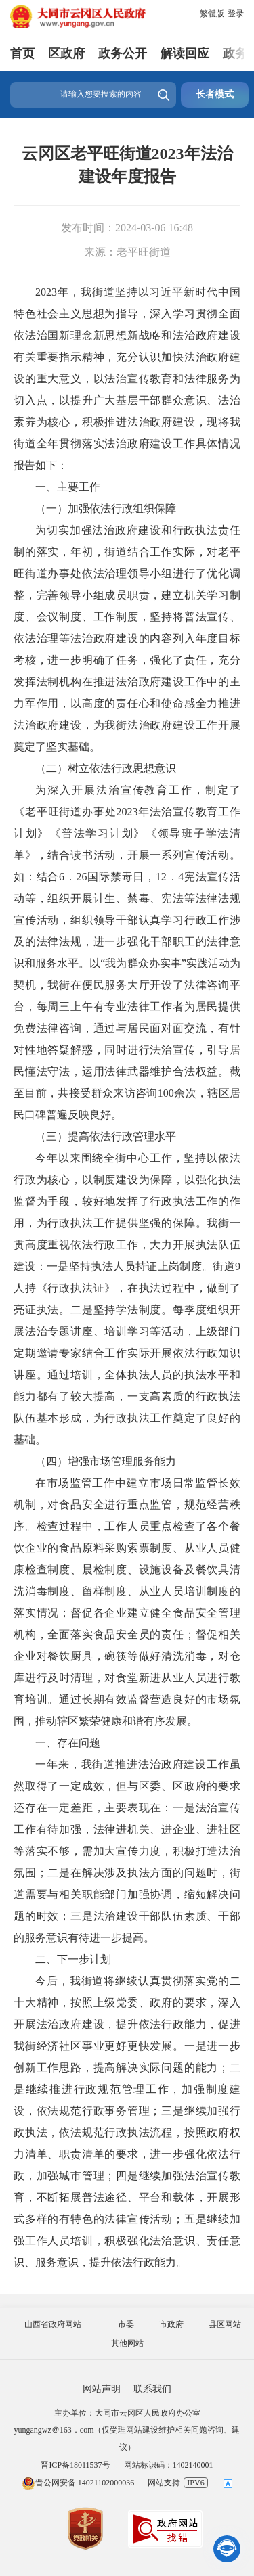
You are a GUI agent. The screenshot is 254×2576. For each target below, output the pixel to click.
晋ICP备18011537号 (75, 2465)
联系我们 (152, 2389)
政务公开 (122, 53)
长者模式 (215, 94)
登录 (236, 13)
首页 (22, 53)
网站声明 (102, 2389)
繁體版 (212, 13)
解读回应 (185, 53)
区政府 (66, 53)
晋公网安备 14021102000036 (78, 2482)
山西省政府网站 (52, 2324)
